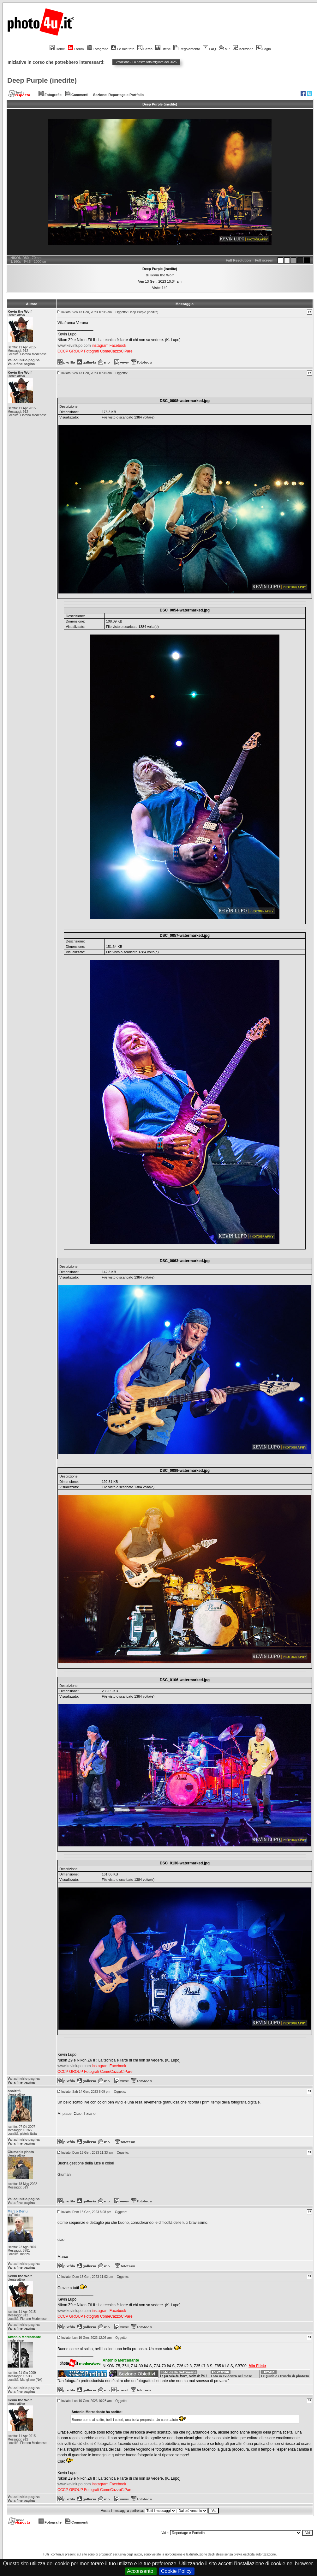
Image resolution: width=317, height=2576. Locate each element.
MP (224, 49)
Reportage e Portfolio (126, 95)
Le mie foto (122, 49)
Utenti (162, 49)
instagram (100, 345)
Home (57, 49)
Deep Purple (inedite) (42, 80)
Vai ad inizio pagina (23, 360)
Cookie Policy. (177, 2571)
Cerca (145, 49)
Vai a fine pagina (21, 364)
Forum (76, 49)
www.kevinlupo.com (74, 345)
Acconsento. (141, 2571)
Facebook (118, 345)
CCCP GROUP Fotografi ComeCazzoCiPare (95, 351)
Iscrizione (243, 49)
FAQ (209, 49)
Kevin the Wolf (162, 275)
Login (263, 49)
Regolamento (186, 49)
